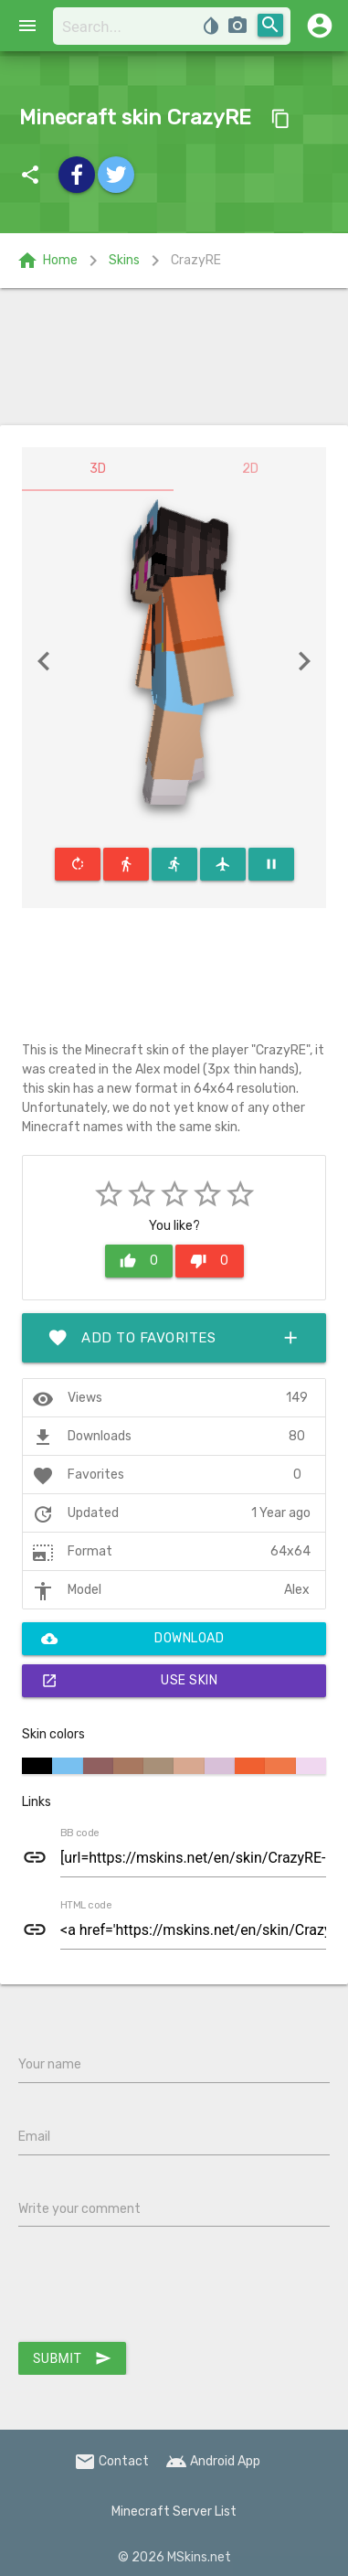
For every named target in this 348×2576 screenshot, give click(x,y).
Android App (212, 2461)
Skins (124, 260)
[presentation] (157, 2288)
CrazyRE (196, 260)
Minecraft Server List (174, 2511)
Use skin (129, 1680)
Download (132, 1638)
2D (250, 468)
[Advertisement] (174, 356)
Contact (111, 2461)
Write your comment (79, 2209)
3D (98, 468)
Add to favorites (174, 1338)
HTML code (85, 1905)
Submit (72, 2358)
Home (47, 261)
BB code (79, 1833)
